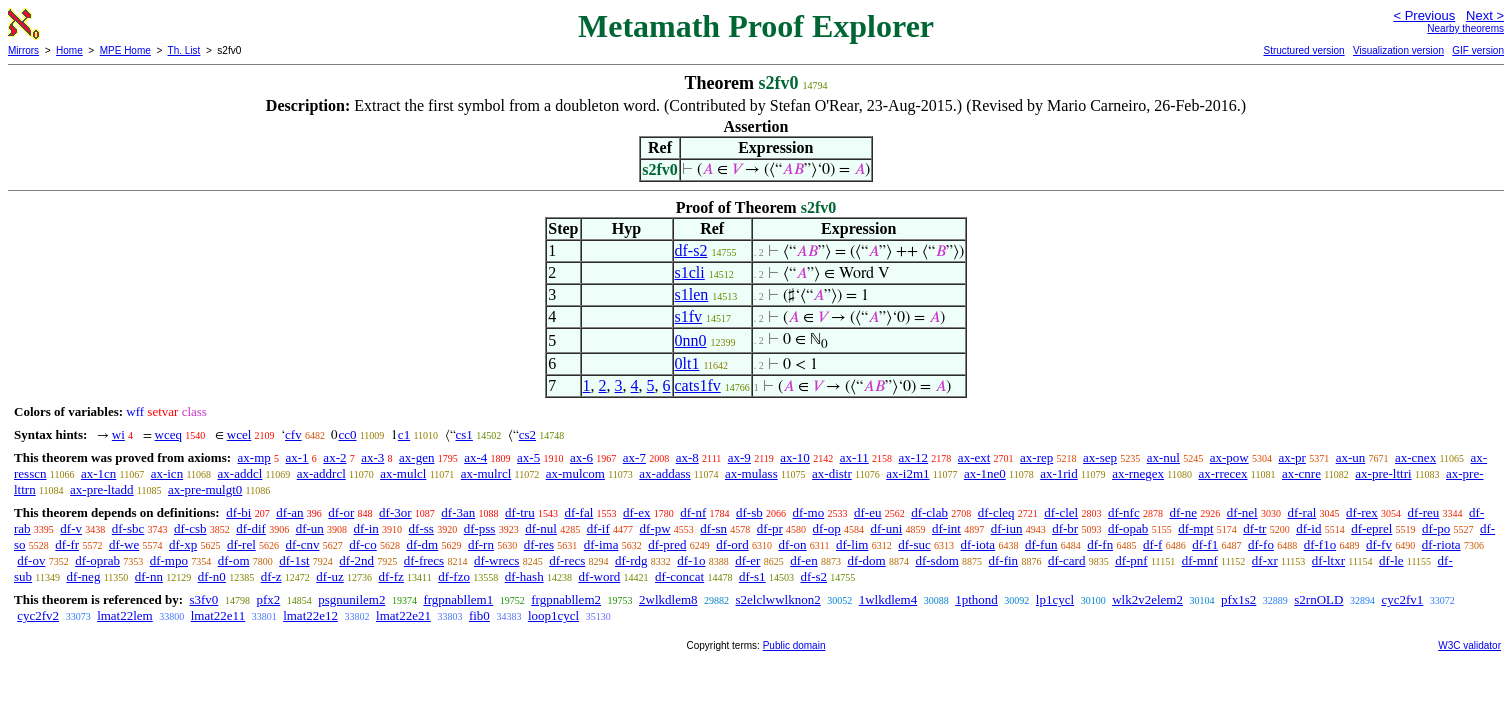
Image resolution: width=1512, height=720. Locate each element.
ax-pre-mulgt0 (205, 489)
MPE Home (125, 50)
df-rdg (631, 560)
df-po (1436, 528)
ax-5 (528, 457)
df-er (747, 560)
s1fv (689, 316)
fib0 (479, 615)
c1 (404, 434)
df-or (341, 512)
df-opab (1128, 528)
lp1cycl (1055, 599)
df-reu (1424, 512)
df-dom (866, 560)
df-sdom (936, 560)
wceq (168, 434)
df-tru (520, 512)
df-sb (749, 512)
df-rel (241, 544)
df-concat (679, 576)
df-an (289, 512)
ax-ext (974, 457)
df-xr (1265, 560)
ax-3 (372, 457)
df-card (1067, 560)
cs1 (464, 434)
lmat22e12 (310, 615)
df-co (362, 544)
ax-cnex (1415, 457)
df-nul (541, 528)
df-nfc (1124, 512)
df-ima (601, 544)
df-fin (1004, 560)
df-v (71, 528)
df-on (792, 544)
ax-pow (1229, 457)
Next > (1485, 15)
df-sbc (128, 528)
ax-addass (664, 473)
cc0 (347, 434)
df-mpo (169, 560)
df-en (803, 560)
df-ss (421, 528)
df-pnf (1131, 560)
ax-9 (739, 457)
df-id (1308, 528)
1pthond (976, 599)
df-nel (1242, 512)
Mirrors (23, 50)
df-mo (808, 512)
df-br (1065, 528)
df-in (366, 528)
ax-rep (1036, 457)
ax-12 (914, 457)
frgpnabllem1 (458, 599)
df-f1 (1205, 544)
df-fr (67, 544)
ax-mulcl (403, 473)
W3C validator (1469, 645)
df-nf (693, 512)
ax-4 (475, 457)
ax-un (1351, 457)
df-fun (1041, 544)
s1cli (690, 272)
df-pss (480, 528)
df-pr (770, 528)
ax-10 (795, 457)
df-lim (852, 544)
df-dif (251, 528)
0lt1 (687, 363)
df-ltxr (1328, 560)
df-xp (183, 544)
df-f (1153, 544)
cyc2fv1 (1402, 599)
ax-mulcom (575, 473)
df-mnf (1200, 560)
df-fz (391, 576)
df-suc (914, 544)
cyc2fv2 (38, 615)
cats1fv (698, 385)
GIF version (1478, 50)
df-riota (1441, 544)
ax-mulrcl (486, 473)
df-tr (1254, 528)
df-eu (867, 512)
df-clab (929, 512)
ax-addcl (240, 473)
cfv (293, 434)
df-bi (238, 512)
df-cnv (303, 544)
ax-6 (581, 457)
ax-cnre (1301, 473)
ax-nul (1163, 457)
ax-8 (687, 457)
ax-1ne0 (985, 473)
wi (118, 434)
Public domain (794, 645)
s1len (692, 294)
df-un (310, 528)
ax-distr (832, 473)
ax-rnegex (1138, 473)
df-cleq (996, 512)
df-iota (977, 544)
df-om (234, 560)
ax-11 (854, 457)
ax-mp (254, 457)
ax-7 (634, 457)
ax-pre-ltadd (102, 489)
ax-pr (1291, 457)
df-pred (667, 544)
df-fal (578, 512)
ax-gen (416, 457)
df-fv (1379, 544)
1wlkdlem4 (888, 599)
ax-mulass (751, 473)
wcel (239, 434)
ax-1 (297, 457)
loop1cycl (553, 615)
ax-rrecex (1222, 473)
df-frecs (424, 560)
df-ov (31, 560)
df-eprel (1371, 528)
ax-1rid (1059, 473)
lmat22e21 (403, 615)
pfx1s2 (1238, 599)
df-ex (636, 512)
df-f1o (1320, 544)
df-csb (190, 528)
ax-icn (167, 473)
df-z (271, 576)
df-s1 (752, 576)
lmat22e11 (218, 615)
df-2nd (356, 560)
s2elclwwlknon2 (778, 599)
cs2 (527, 434)
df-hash (524, 576)
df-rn (481, 544)
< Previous (1424, 15)
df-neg (83, 576)
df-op (827, 528)
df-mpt (1195, 528)
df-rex (1362, 512)
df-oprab (97, 560)
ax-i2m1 (907, 473)
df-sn (713, 528)
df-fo (1261, 544)
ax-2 (334, 457)
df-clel (1061, 512)
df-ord (732, 544)
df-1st (294, 560)
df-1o (691, 560)
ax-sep (1100, 457)
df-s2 (691, 250)
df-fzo (454, 576)
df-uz (329, 576)
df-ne (1182, 512)
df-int (946, 528)
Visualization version (1398, 50)
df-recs (567, 560)
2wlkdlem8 (668, 599)
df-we (124, 544)
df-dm (422, 544)
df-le (1391, 560)
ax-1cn (98, 473)
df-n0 (212, 576)
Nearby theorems (1465, 28)
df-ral (1301, 512)
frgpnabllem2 (566, 599)
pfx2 (268, 599)
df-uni (886, 528)
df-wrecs (496, 560)
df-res (539, 544)
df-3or (395, 512)
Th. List (184, 50)
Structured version (1303, 50)
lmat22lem (125, 615)
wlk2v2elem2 (1147, 599)
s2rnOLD (1318, 599)
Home (69, 50)
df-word (599, 576)
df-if (598, 528)
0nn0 (691, 340)
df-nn (149, 576)
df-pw (655, 528)
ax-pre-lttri (1383, 473)
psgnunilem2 (351, 599)
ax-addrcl (321, 473)
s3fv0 (203, 599)
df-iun (1007, 528)
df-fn (1100, 544)
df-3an (458, 512)
